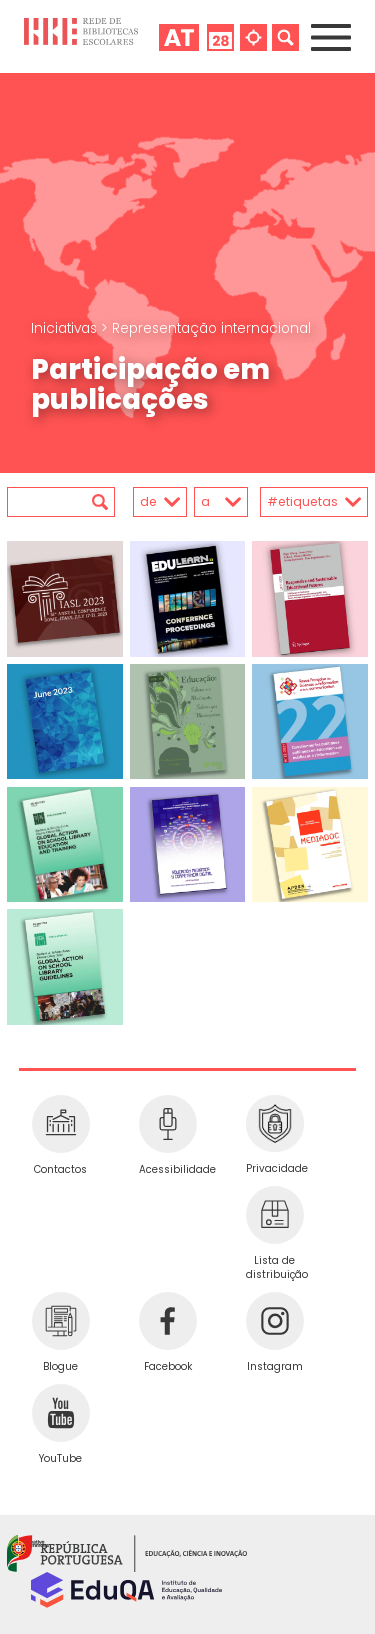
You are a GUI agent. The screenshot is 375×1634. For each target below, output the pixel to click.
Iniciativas (66, 328)
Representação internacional (211, 328)
